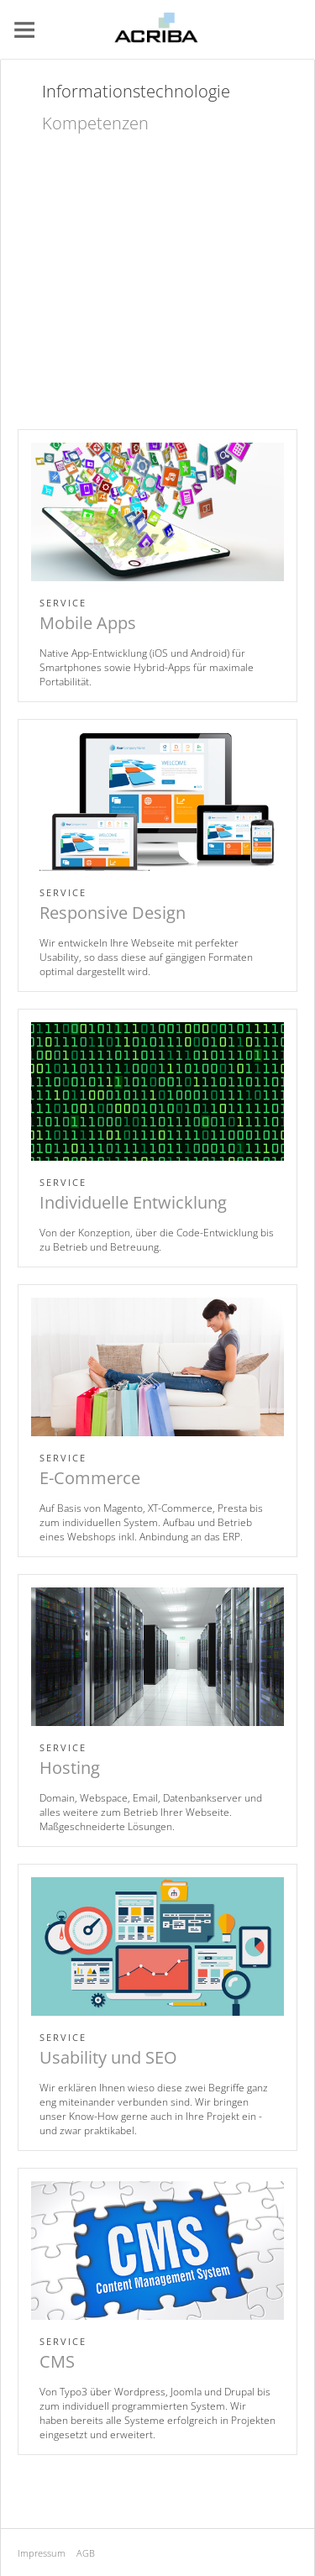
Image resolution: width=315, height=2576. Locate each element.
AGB (85, 2553)
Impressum (42, 2553)
